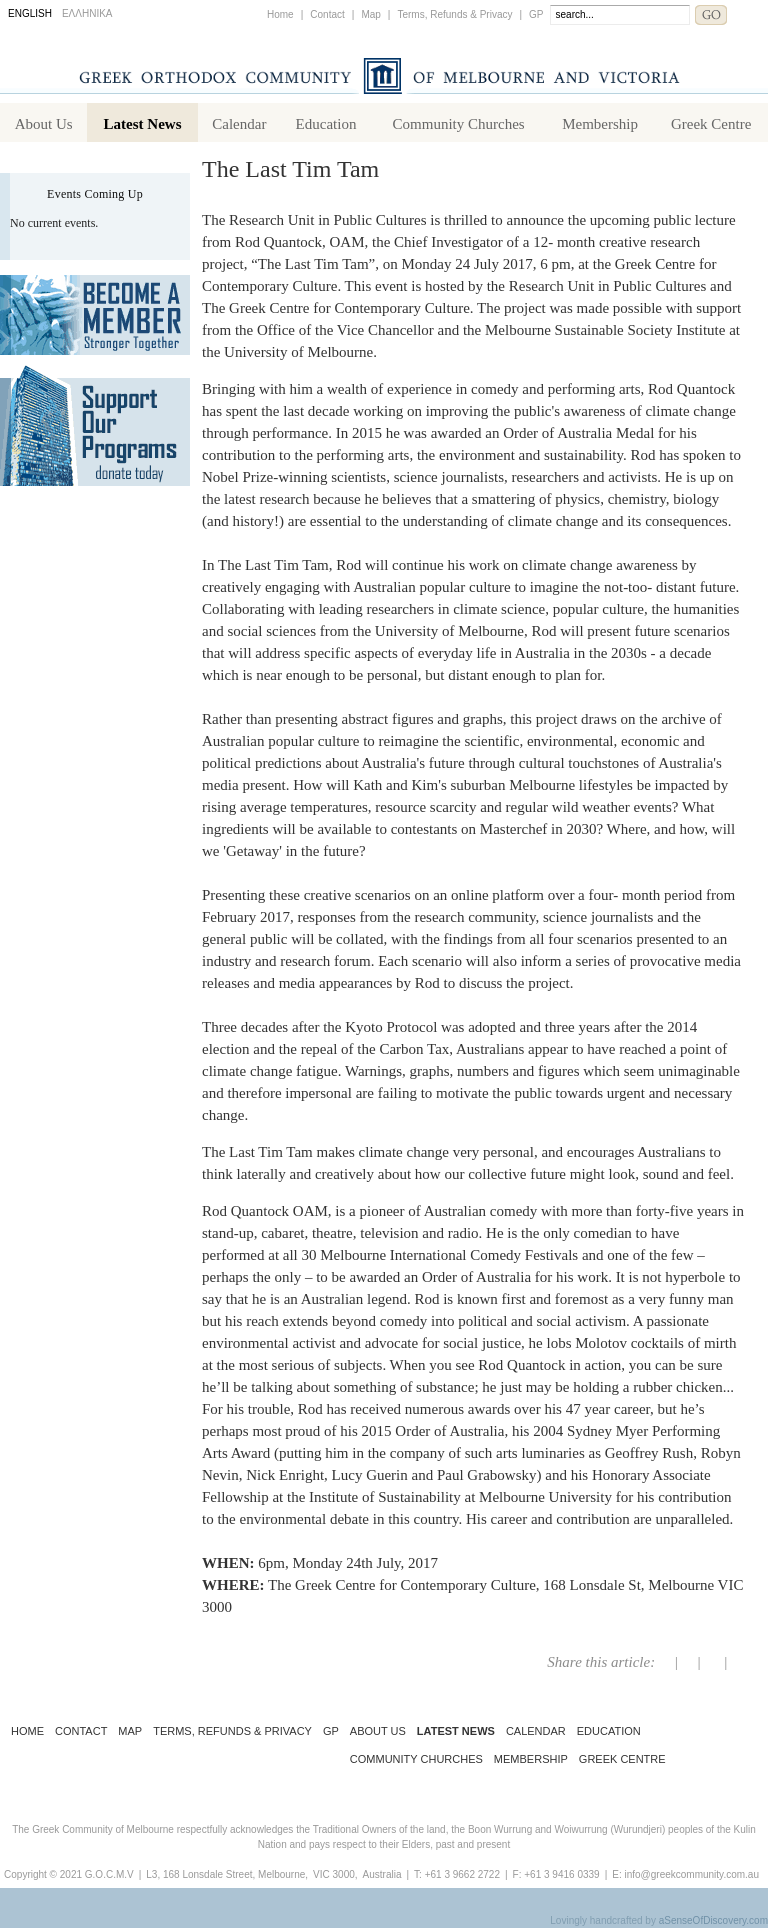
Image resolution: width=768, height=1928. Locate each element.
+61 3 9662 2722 (462, 1874)
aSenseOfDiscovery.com (713, 1920)
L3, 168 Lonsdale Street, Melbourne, (227, 1874)
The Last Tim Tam (290, 169)
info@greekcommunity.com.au (691, 1874)
